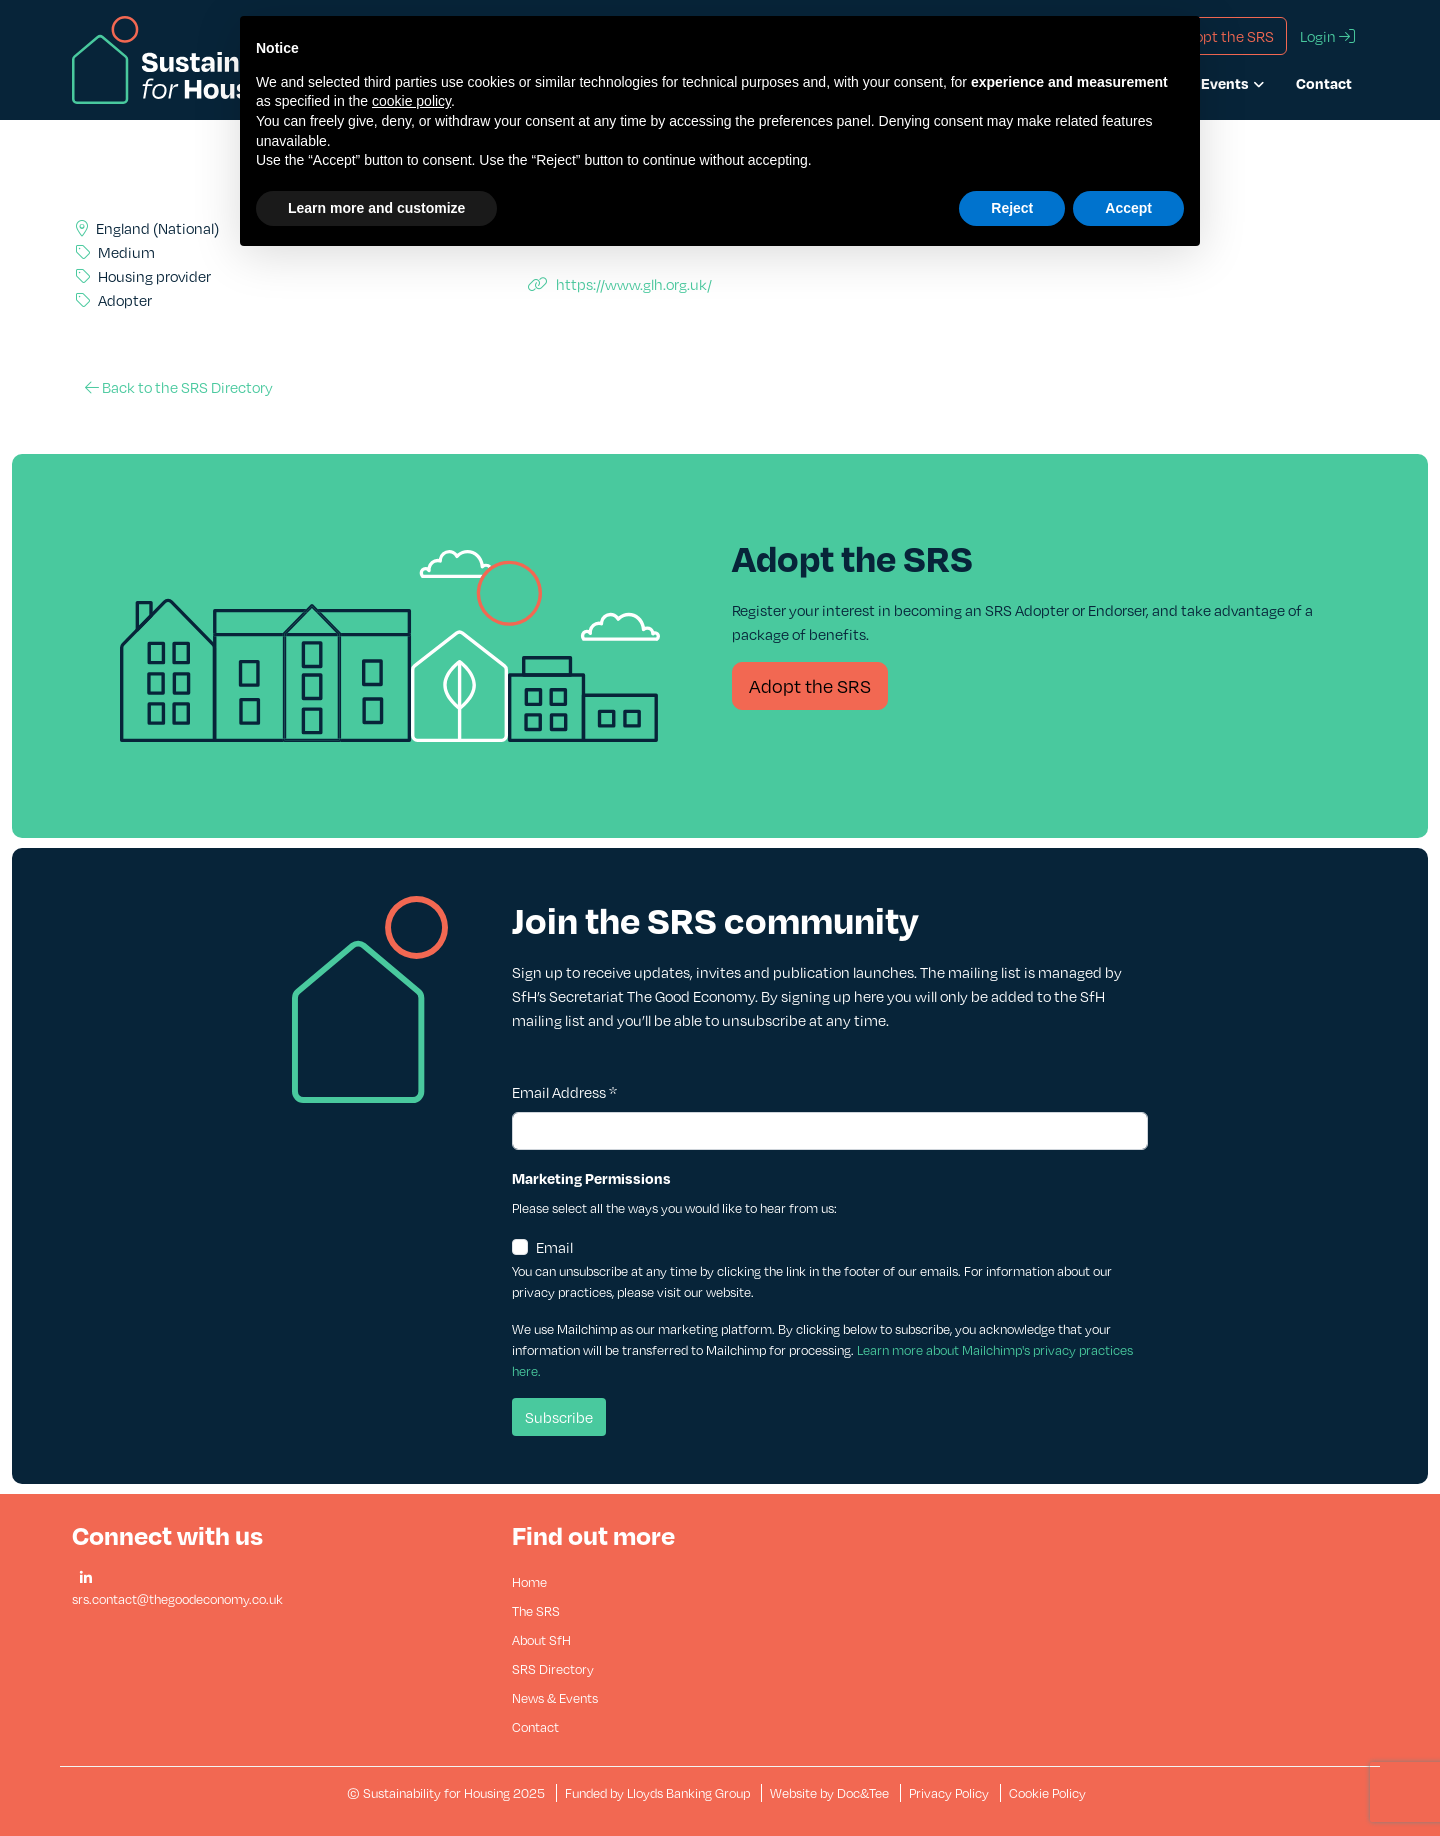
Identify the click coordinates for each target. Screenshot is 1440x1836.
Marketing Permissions (591, 1178)
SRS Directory (553, 1669)
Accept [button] (1128, 208)
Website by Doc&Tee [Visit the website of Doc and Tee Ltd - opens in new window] (831, 1793)
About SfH (541, 1640)
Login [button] (1327, 36)
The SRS (536, 1611)
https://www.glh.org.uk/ (620, 284)
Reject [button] (1012, 208)
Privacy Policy (949, 1793)
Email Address (564, 1092)
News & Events (555, 1698)
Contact (1324, 83)
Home (529, 1582)
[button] (86, 1578)
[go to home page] (196, 58)
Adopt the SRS (810, 685)
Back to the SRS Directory (179, 387)
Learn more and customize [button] (376, 208)
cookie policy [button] (411, 101)
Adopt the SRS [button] (1225, 36)
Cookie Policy (1047, 1793)
